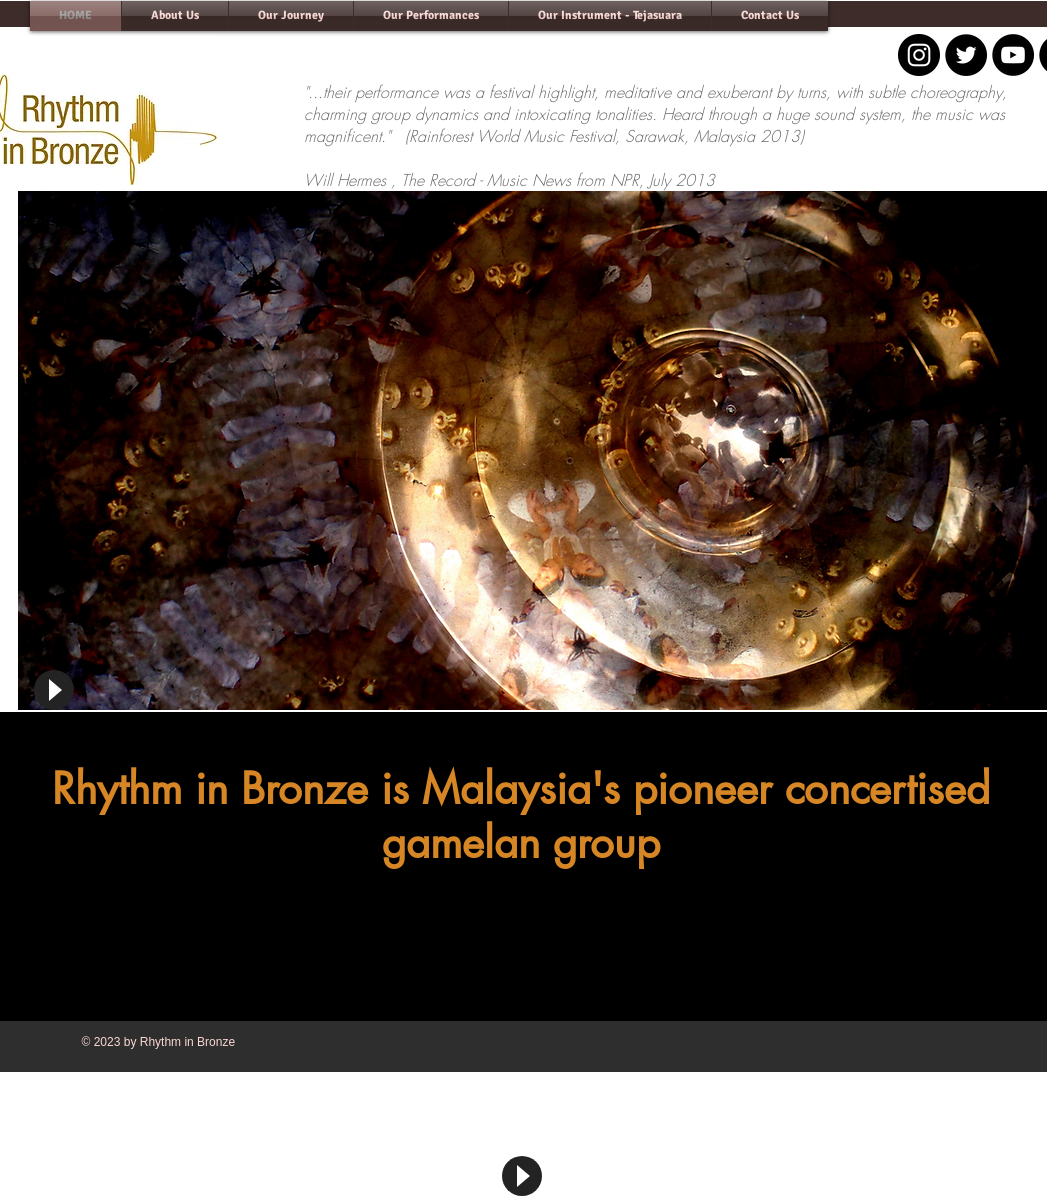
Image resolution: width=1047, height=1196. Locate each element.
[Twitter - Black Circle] (966, 55)
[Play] (54, 690)
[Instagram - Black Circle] (919, 55)
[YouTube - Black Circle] (1013, 55)
